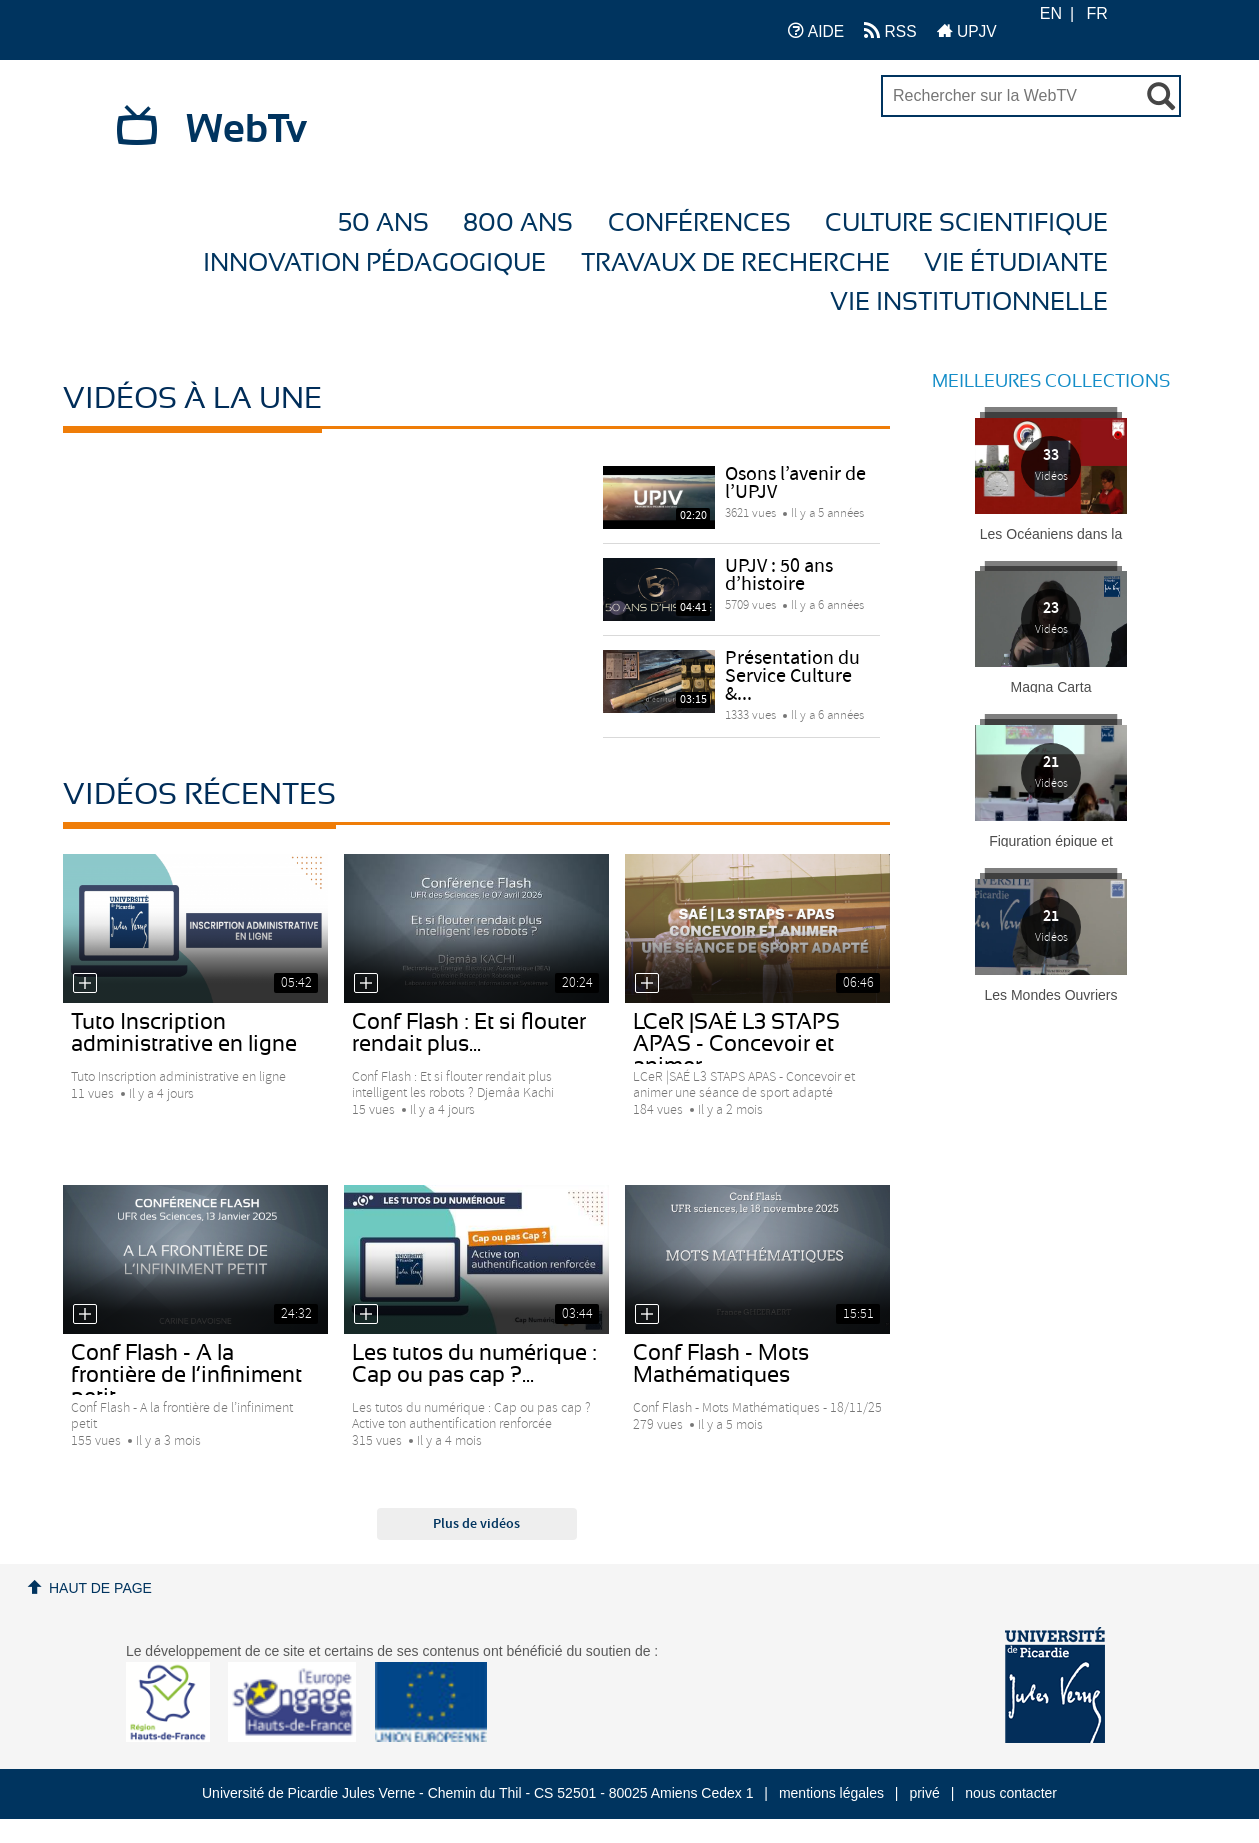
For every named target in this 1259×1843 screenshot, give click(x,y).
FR (1097, 13)
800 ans (518, 223)
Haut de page (100, 1588)
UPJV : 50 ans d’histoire (779, 575)
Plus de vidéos (476, 1524)
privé (924, 1793)
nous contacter (1011, 1793)
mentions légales (831, 1793)
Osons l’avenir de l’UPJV (795, 483)
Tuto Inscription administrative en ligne (184, 1033)
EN (1051, 13)
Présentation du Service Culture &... (792, 676)
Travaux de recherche (735, 263)
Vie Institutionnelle (969, 302)
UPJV (967, 30)
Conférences (699, 223)
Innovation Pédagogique (374, 263)
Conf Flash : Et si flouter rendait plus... (469, 1033)
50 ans (383, 223)
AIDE (816, 30)
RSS (890, 30)
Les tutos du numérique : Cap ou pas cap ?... (474, 1364)
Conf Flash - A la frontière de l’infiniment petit (186, 1375)
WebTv (246, 130)
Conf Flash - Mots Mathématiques (721, 1364)
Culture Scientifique (966, 223)
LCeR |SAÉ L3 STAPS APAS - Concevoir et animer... (736, 1044)
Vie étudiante (1016, 263)
